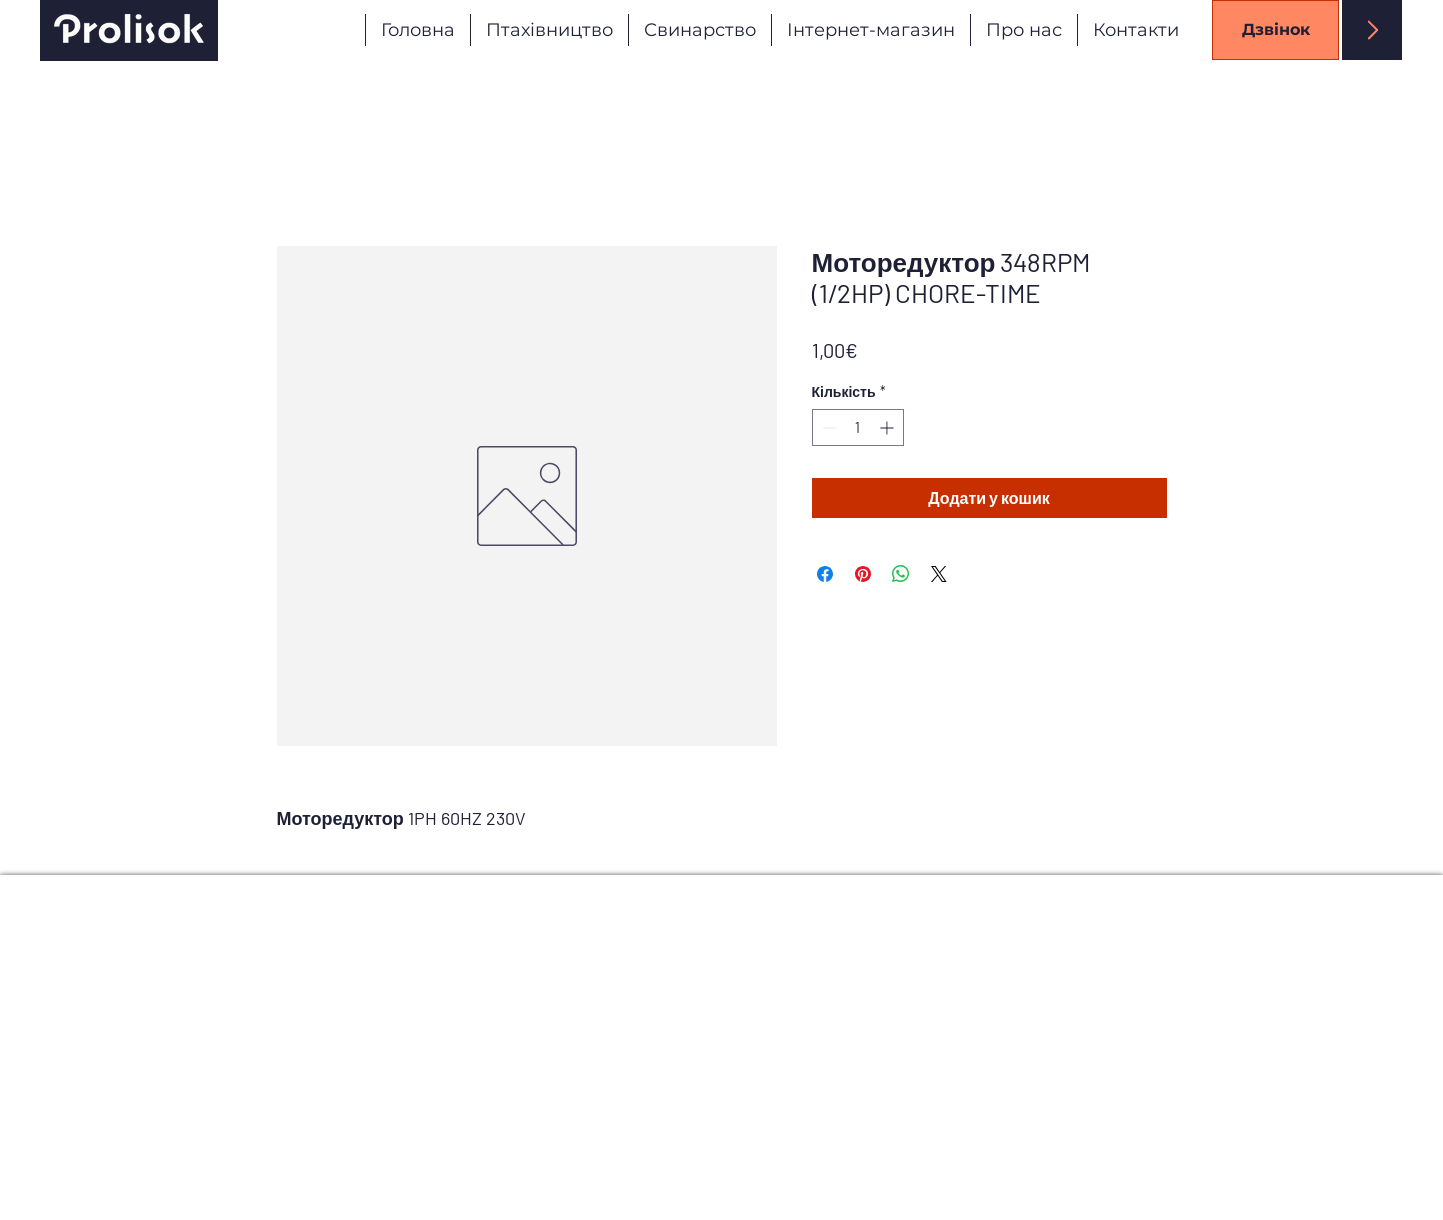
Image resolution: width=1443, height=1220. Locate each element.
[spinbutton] (858, 427)
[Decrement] (827, 427)
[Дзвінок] (1275, 30)
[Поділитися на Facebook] (825, 574)
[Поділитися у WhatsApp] (901, 574)
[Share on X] (939, 574)
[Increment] (888, 427)
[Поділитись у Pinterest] (863, 574)
